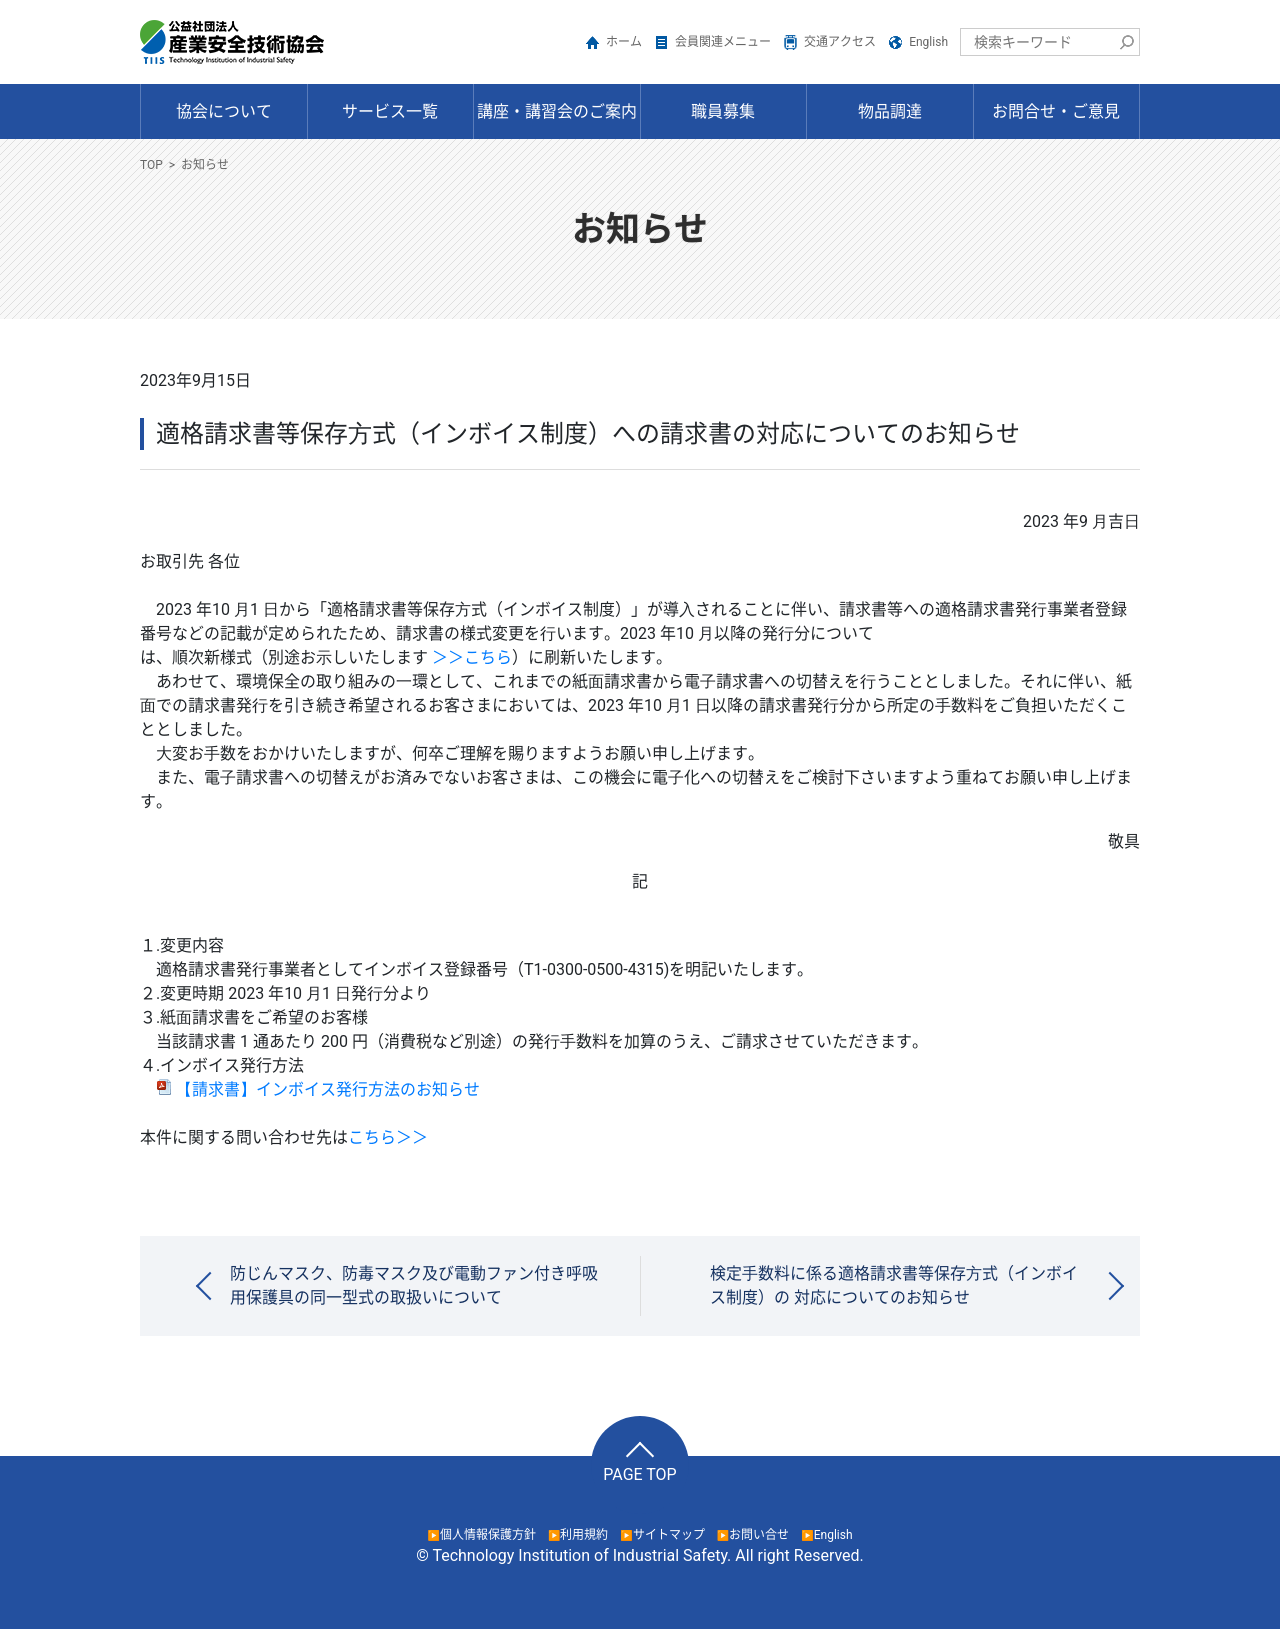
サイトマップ (669, 1535)
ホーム (624, 42)
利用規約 (584, 1535)
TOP (151, 165)
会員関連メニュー (723, 42)
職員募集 (723, 111)
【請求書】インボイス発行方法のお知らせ (318, 1089)
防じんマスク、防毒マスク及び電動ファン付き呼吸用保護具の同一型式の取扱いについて (414, 1285)
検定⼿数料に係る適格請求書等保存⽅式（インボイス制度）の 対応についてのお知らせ (894, 1285)
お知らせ (205, 165)
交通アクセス (840, 42)
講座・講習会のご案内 (557, 111)
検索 (1126, 42)
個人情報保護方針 (488, 1535)
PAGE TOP (639, 1474)
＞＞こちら (472, 657)
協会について (224, 111)
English (928, 42)
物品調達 (890, 111)
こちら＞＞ (388, 1137)
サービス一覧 (390, 111)
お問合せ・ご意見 (1056, 111)
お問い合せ (759, 1535)
